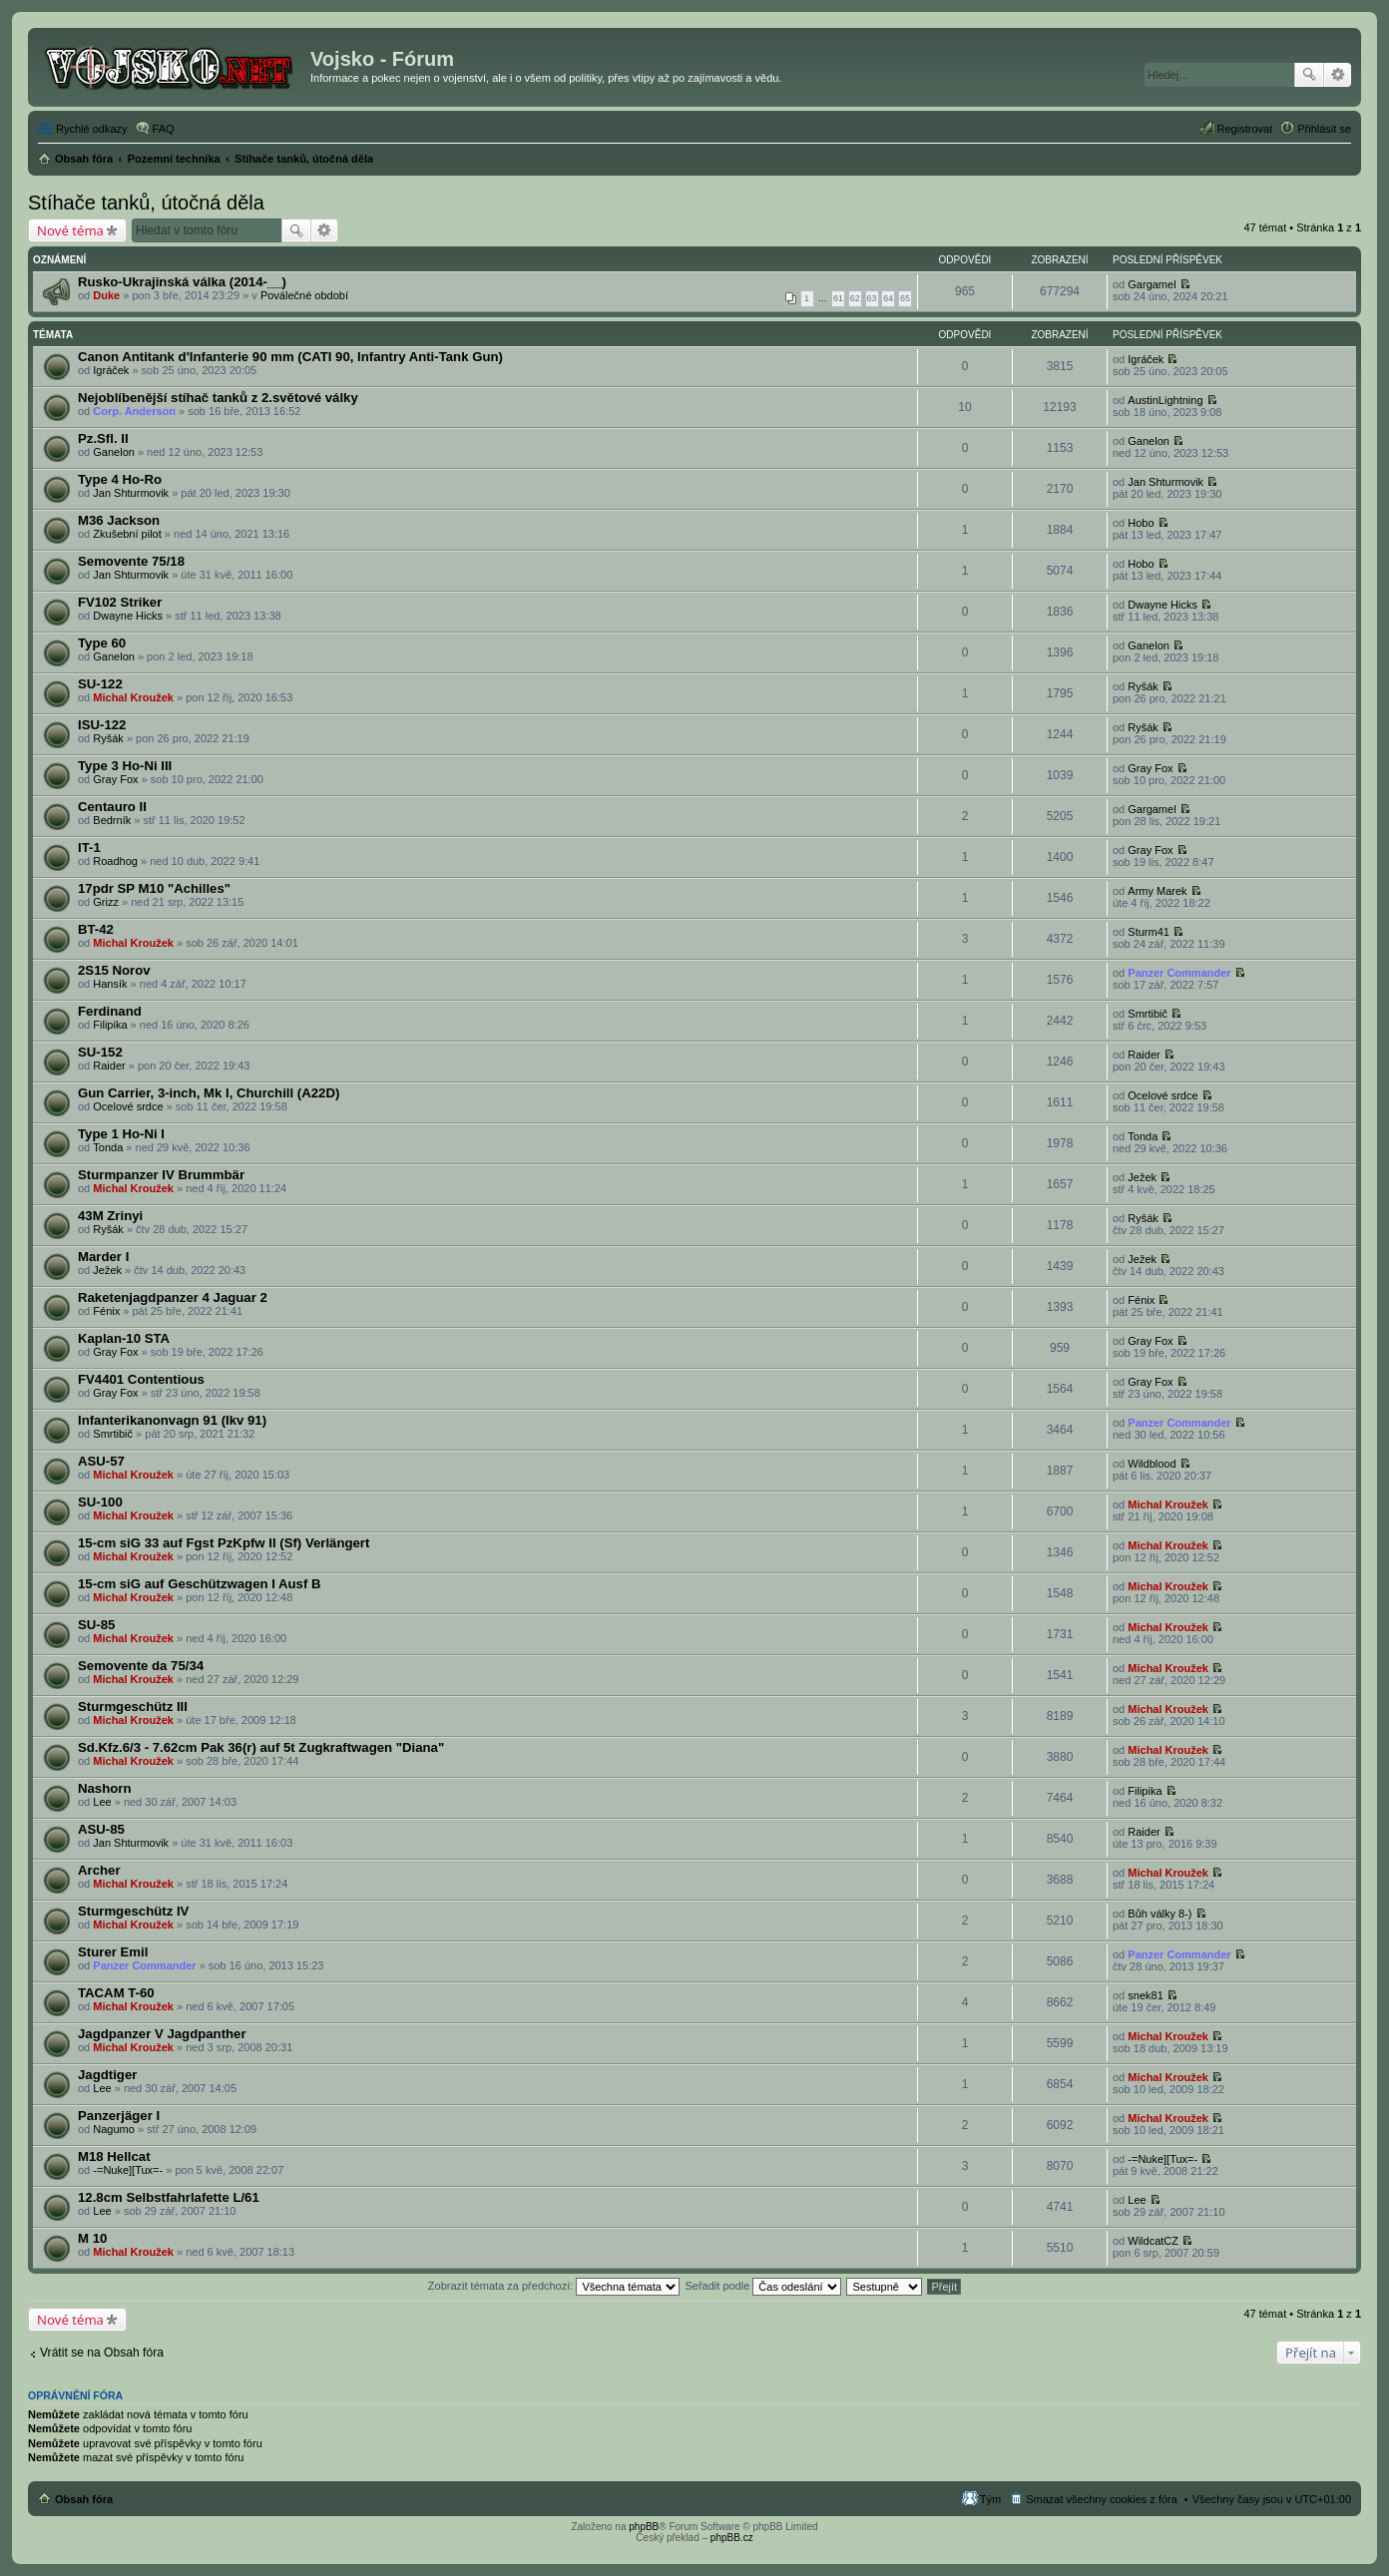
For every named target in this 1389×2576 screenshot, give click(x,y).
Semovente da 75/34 (141, 1665)
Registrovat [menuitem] (1245, 129)
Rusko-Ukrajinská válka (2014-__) (182, 281)
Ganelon (114, 452)
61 (838, 298)
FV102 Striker (120, 602)
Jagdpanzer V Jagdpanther (162, 2033)
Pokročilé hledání (1337, 75)
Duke (106, 295)
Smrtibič (1147, 1014)
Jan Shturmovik (131, 493)
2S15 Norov (114, 970)
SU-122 (100, 683)
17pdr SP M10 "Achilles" (154, 888)
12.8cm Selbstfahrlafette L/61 (168, 2197)
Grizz (106, 902)
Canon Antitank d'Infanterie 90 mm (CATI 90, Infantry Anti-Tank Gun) (290, 356)
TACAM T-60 (116, 1992)
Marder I (103, 1256)
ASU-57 (101, 1461)
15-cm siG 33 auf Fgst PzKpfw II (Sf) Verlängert (223, 1542)
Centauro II (112, 806)
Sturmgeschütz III (133, 1706)
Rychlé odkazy (92, 129)
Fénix (106, 1311)
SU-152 (100, 1052)
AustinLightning (1165, 400)
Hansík (110, 984)
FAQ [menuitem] (164, 129)
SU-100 (100, 1502)
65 (905, 298)
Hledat (1309, 75)
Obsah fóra (84, 2499)
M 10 (92, 2238)
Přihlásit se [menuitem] (1324, 129)
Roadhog (115, 861)
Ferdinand (110, 1011)
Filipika (110, 1025)
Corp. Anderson (134, 411)
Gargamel (1151, 284)
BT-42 (96, 929)
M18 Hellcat (114, 2156)
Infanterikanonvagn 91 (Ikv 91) (172, 1420)
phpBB (644, 2526)
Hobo (1141, 523)
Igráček (111, 370)
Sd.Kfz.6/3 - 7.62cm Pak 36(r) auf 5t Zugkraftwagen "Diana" (261, 1747)
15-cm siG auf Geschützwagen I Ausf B (199, 1583)
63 (872, 298)
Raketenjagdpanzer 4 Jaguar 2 (172, 1297)
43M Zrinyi (110, 1215)
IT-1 (89, 847)
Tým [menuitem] (990, 2499)
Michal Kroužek (133, 697)
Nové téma (70, 230)
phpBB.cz (731, 2537)
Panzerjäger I (119, 2115)
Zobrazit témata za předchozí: (554, 2286)
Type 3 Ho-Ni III (125, 765)
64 (888, 298)
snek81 (1145, 1995)
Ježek (1142, 1177)
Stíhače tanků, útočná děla (146, 203)
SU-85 (96, 1624)
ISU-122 (102, 724)
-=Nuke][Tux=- (128, 2170)
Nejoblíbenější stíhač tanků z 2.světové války (218, 397)
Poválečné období (304, 295)
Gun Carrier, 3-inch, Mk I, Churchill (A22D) (208, 1092)
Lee (102, 1802)
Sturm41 (1148, 932)
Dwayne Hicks (128, 616)
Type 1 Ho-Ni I (121, 1133)
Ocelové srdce (128, 1106)
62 (855, 298)
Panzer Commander (1179, 973)
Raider (109, 1066)
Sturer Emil (113, 1951)
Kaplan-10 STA (124, 1338)
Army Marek (1157, 891)
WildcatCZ (1153, 2241)
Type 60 (102, 643)
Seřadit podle (763, 2286)
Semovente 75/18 (131, 561)
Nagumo (114, 2129)
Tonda (108, 1147)
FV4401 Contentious (141, 1379)
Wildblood (1151, 1464)
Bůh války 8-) (1159, 1914)
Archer (99, 1870)
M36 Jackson (119, 520)
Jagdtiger (107, 2074)
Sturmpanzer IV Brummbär (161, 1174)
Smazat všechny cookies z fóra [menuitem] (1101, 2499)
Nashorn (105, 1788)
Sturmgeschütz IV (133, 1911)
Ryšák (1143, 686)
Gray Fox (115, 779)
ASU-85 (101, 1829)
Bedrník (112, 820)
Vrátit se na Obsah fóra (102, 2353)
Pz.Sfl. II (103, 438)
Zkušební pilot (127, 534)
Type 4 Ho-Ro (120, 479)
